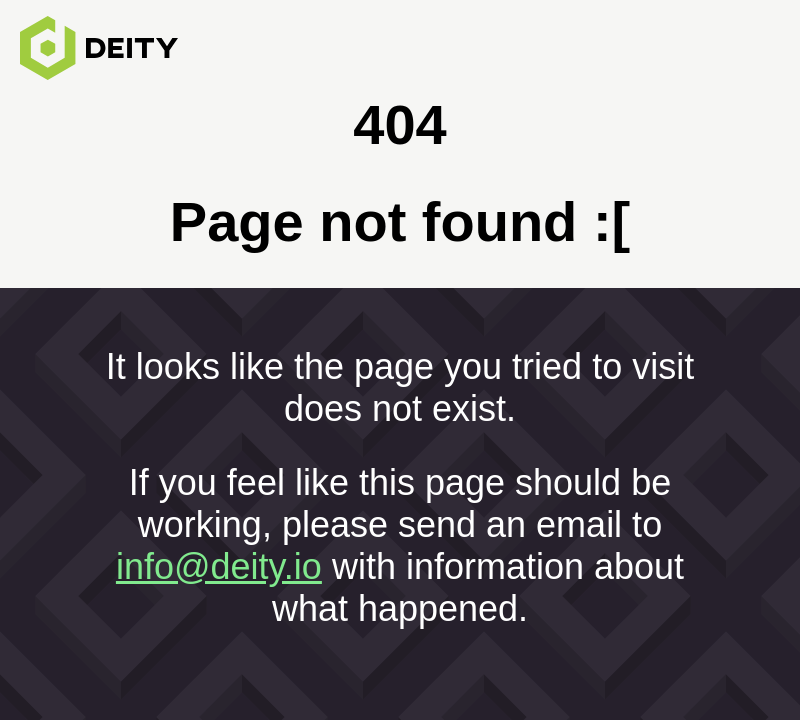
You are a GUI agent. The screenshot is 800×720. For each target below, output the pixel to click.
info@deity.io (219, 566)
